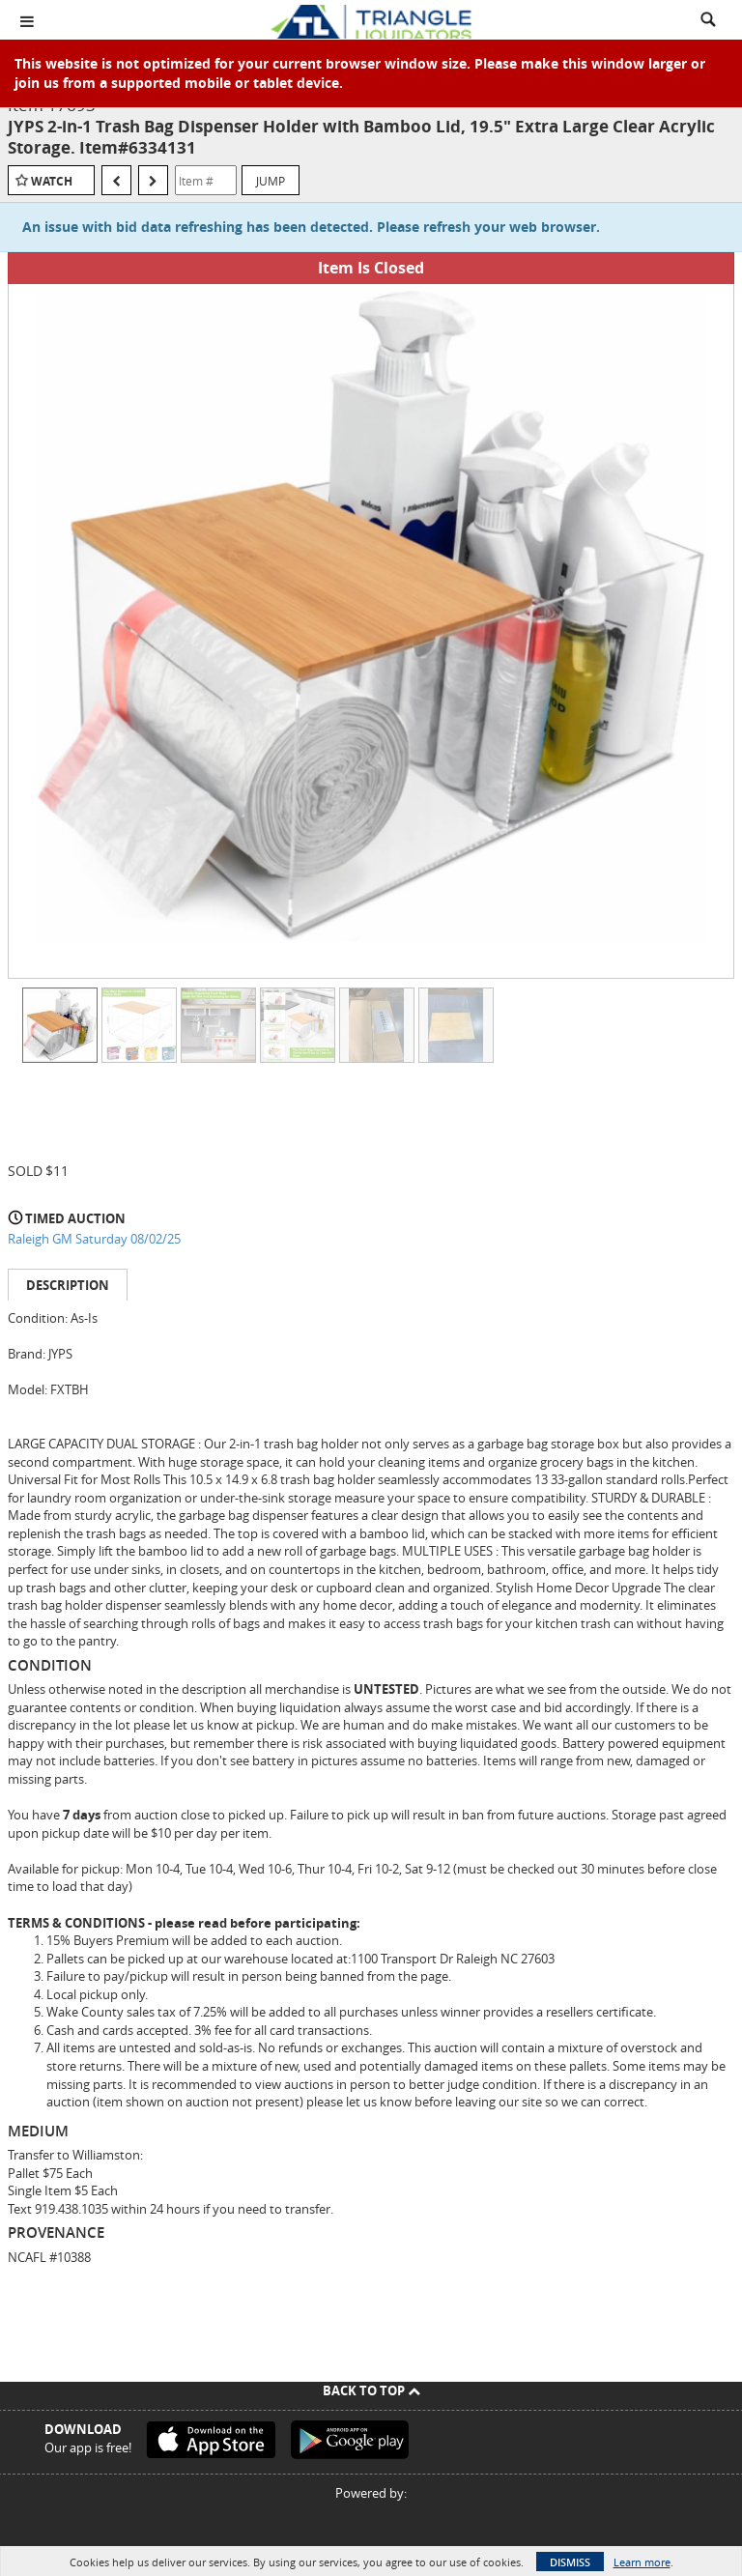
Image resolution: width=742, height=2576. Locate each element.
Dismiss (570, 2562)
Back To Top (371, 2390)
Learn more (642, 2562)
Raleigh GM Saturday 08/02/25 (94, 1238)
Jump (270, 180)
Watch (51, 181)
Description (67, 1285)
